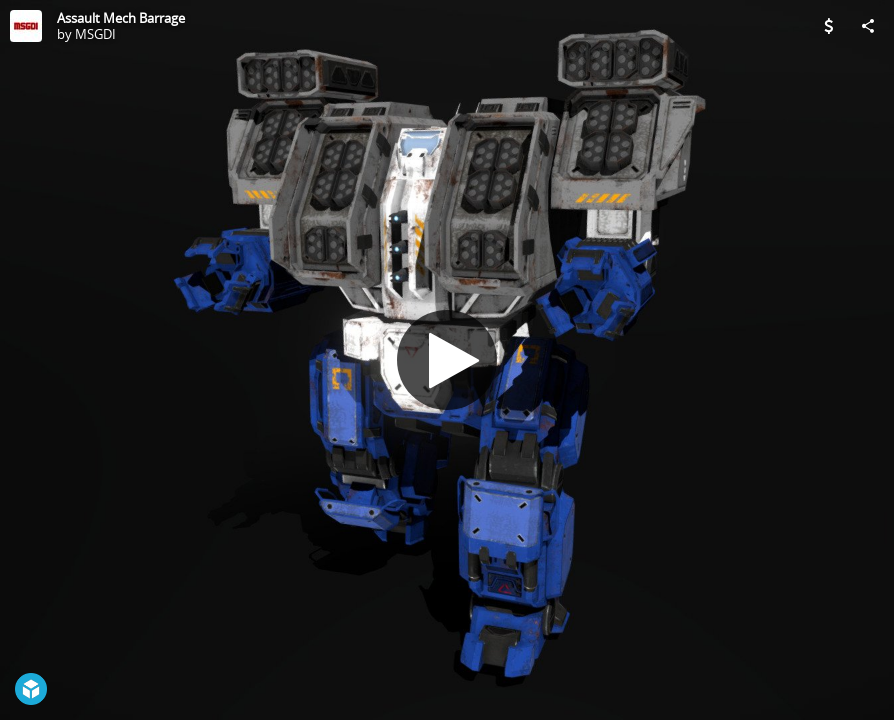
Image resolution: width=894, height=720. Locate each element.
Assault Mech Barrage (121, 18)
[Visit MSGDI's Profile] (26, 26)
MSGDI (95, 34)
